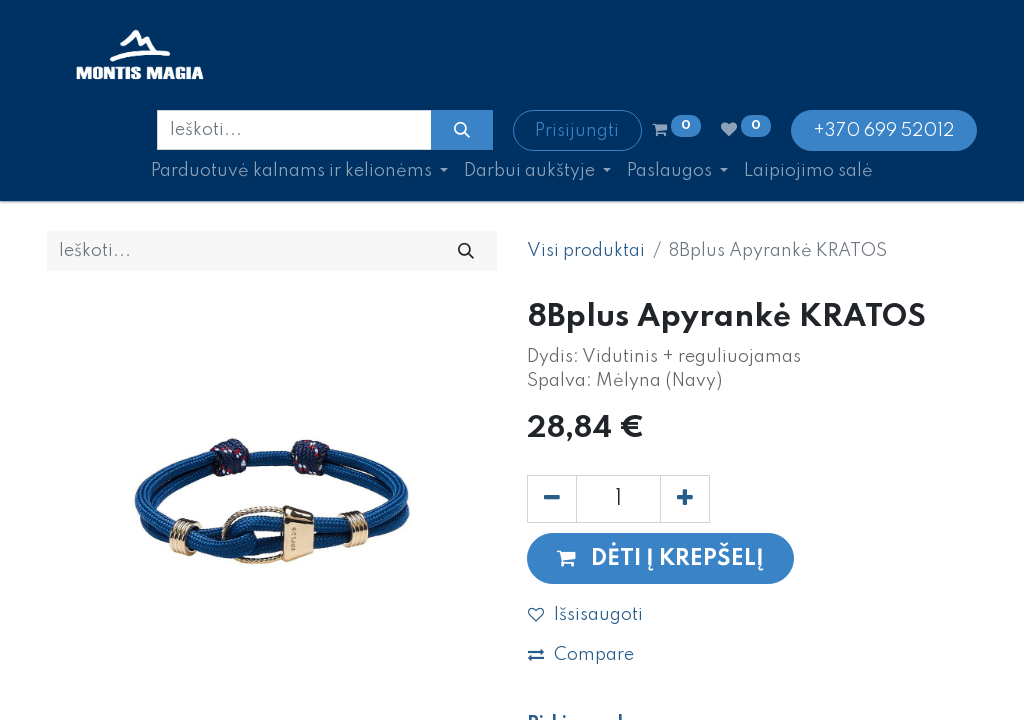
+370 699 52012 (883, 131)
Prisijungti (577, 131)
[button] (660, 558)
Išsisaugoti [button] (585, 615)
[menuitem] (808, 171)
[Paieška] (461, 130)
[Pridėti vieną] (685, 499)
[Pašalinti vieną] (552, 499)
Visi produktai (586, 251)
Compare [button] (581, 655)
